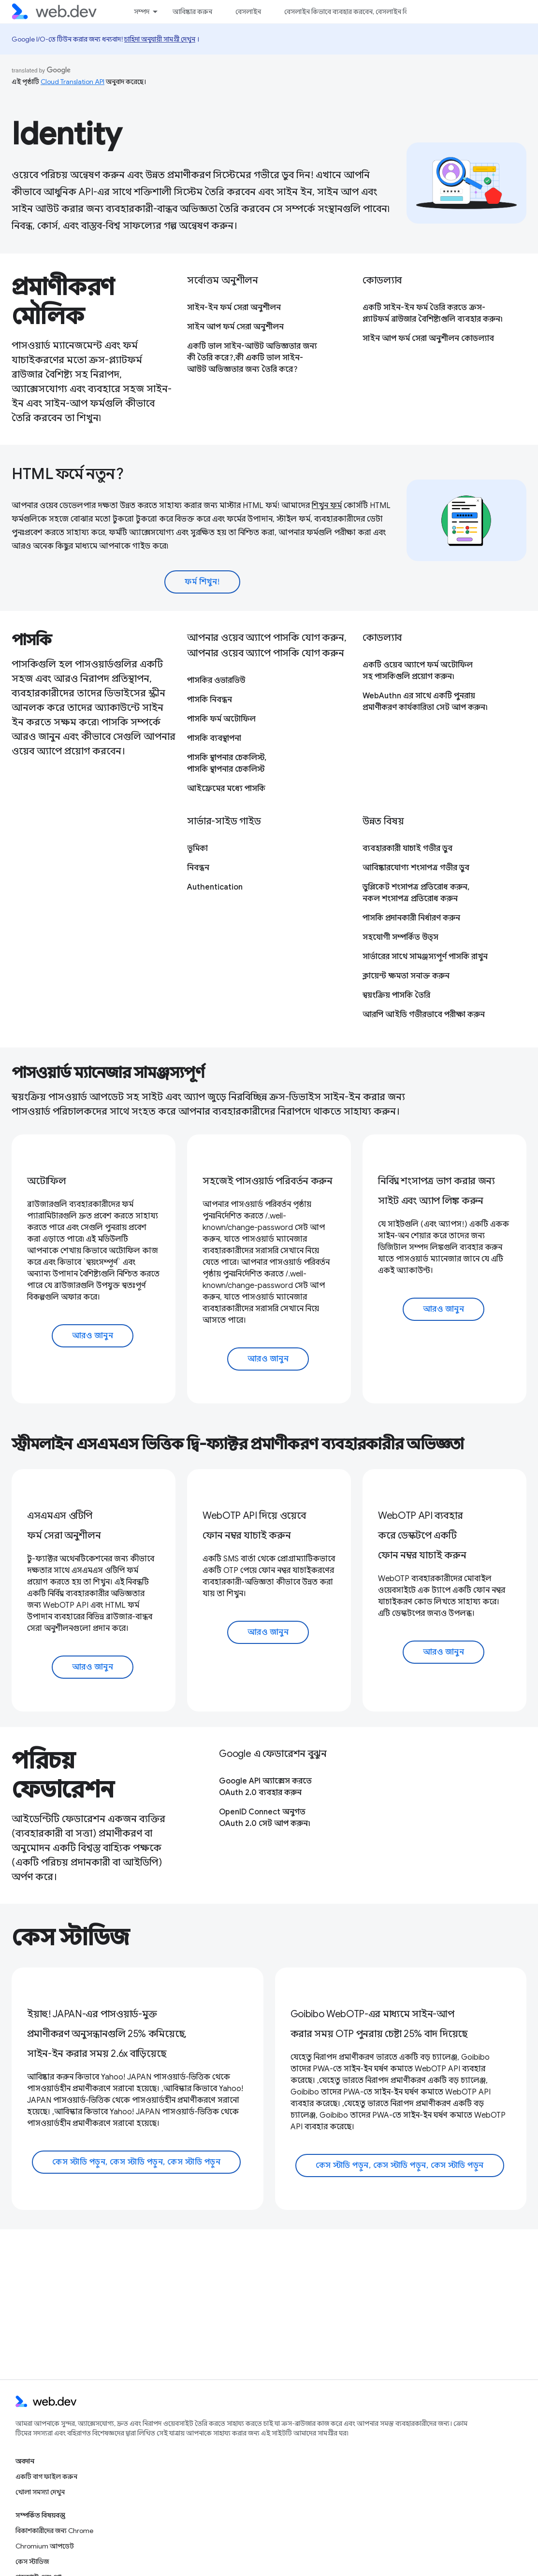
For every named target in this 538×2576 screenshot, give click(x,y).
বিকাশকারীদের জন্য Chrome (54, 2530)
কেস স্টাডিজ (70, 1937)
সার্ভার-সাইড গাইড (224, 821)
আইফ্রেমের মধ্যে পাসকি (226, 788)
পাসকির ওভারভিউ (216, 680)
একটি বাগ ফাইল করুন (46, 2476)
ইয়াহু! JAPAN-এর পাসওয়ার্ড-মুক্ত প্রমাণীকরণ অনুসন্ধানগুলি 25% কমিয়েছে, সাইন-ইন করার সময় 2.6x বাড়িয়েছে (107, 2034)
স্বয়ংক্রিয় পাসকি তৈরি (396, 995)
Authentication (215, 887)
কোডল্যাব (382, 280)
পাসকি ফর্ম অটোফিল (221, 719)
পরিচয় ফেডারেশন (63, 1775)
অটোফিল (46, 1181)
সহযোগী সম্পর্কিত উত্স (400, 937)
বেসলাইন (248, 11)
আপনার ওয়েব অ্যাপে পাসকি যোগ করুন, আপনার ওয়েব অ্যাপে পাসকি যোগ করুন (266, 645)
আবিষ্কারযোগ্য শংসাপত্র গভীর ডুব (416, 868)
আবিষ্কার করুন (192, 11)
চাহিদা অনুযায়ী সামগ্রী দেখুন (159, 39)
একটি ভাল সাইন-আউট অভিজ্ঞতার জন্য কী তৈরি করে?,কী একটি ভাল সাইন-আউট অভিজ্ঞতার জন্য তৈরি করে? (252, 357)
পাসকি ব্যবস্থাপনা (214, 738)
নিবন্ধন (198, 868)
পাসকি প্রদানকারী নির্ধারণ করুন (411, 918)
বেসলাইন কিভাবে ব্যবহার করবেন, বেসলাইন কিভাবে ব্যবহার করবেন (374, 11)
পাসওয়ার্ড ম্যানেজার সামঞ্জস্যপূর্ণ (108, 1072)
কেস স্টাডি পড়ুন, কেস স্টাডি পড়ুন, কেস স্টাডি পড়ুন (136, 2162)
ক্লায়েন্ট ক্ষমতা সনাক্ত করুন (406, 976)
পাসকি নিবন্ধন (209, 700)
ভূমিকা (197, 848)
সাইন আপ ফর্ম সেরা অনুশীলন (235, 327)
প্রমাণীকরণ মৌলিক (63, 302)
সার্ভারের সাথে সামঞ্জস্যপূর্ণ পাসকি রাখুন (425, 957)
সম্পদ (141, 11)
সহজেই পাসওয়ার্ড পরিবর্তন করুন (268, 1181)
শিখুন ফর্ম (327, 505)
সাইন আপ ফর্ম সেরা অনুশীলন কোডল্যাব (428, 338)
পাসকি (32, 640)
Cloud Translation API (72, 81)
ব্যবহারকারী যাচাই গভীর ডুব (407, 848)
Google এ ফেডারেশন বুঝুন (272, 1754)
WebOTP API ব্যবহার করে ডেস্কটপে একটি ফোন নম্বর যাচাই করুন (422, 1535)
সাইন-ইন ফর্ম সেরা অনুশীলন (234, 307)
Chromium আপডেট (44, 2546)
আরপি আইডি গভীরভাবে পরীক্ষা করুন (424, 1014)
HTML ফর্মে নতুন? (68, 473)
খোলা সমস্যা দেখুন (40, 2492)
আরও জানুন (93, 1336)
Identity (67, 133)
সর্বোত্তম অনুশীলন (222, 280)
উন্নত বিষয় (383, 821)
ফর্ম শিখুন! (202, 582)
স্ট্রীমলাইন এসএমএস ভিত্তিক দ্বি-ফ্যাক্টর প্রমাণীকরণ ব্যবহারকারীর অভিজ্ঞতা (238, 1444)
